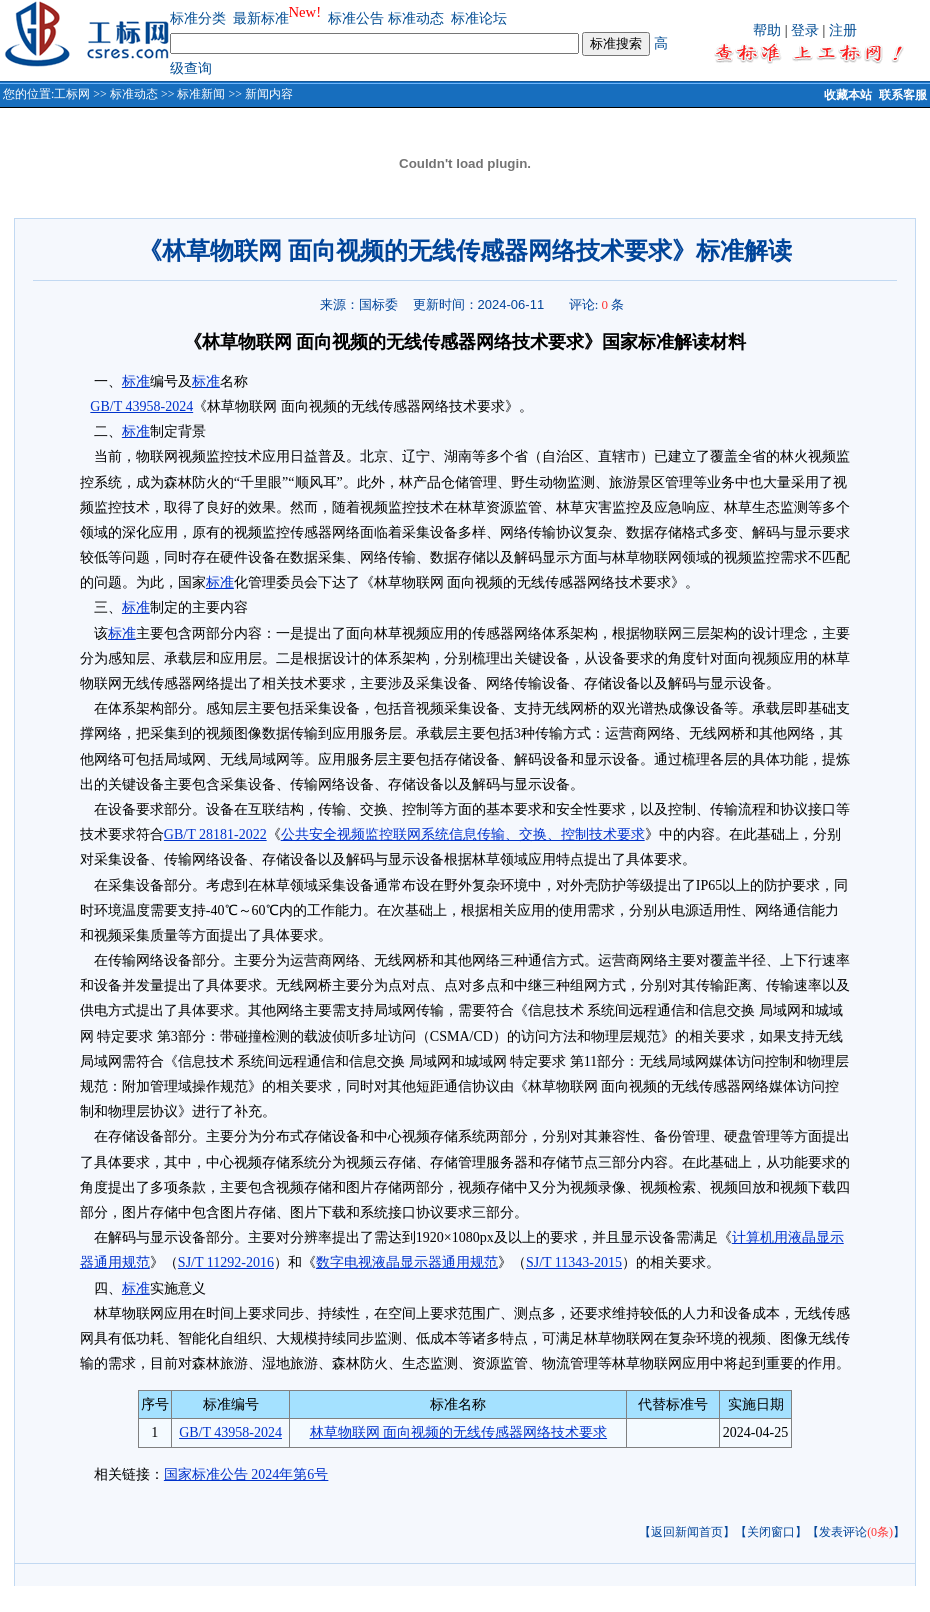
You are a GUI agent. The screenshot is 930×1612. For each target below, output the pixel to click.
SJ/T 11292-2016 (226, 1262)
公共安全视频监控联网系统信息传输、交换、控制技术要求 (463, 834)
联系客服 (903, 95)
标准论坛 (479, 18)
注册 (843, 30)
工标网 (72, 94)
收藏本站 (848, 95)
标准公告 (356, 18)
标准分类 (198, 18)
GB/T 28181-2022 (215, 834)
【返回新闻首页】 (687, 1532)
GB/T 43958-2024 (141, 406)
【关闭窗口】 (771, 1532)
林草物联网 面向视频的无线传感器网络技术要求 (459, 1432)
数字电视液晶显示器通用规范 (407, 1262)
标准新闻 (201, 94)
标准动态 (416, 18)
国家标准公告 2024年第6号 (246, 1474)
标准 (136, 381)
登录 (805, 30)
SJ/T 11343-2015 (574, 1262)
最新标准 (261, 18)
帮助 (767, 30)
